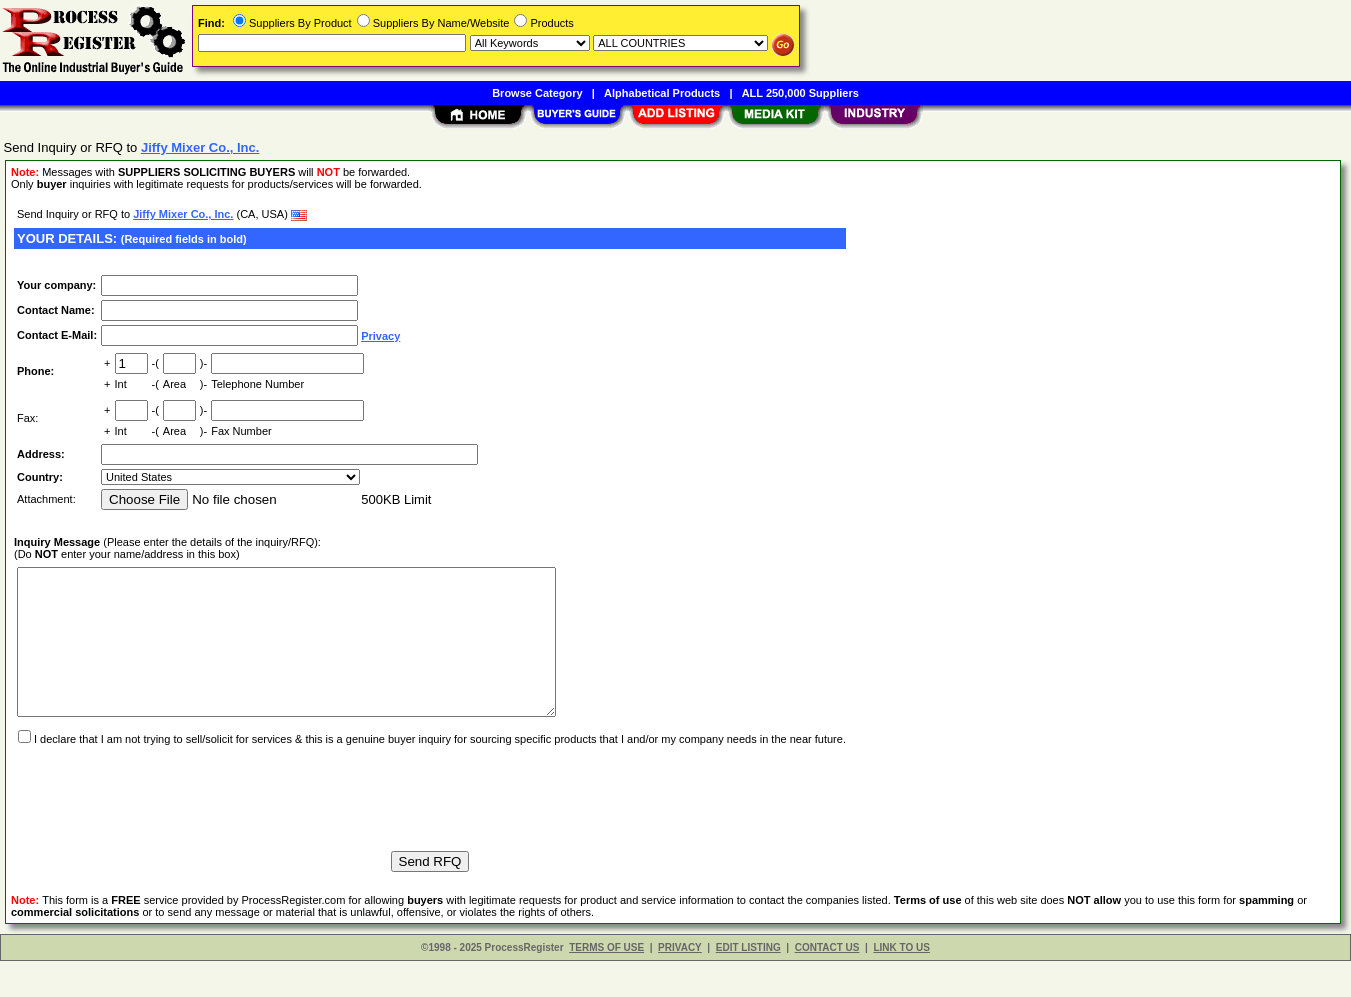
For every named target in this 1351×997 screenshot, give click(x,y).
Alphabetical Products (662, 93)
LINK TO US (901, 983)
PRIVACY (680, 983)
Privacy (380, 336)
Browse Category (537, 93)
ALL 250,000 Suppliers (800, 93)
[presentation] (166, 825)
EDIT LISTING (748, 983)
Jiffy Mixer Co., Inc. (183, 214)
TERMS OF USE (606, 983)
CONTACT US (827, 983)
